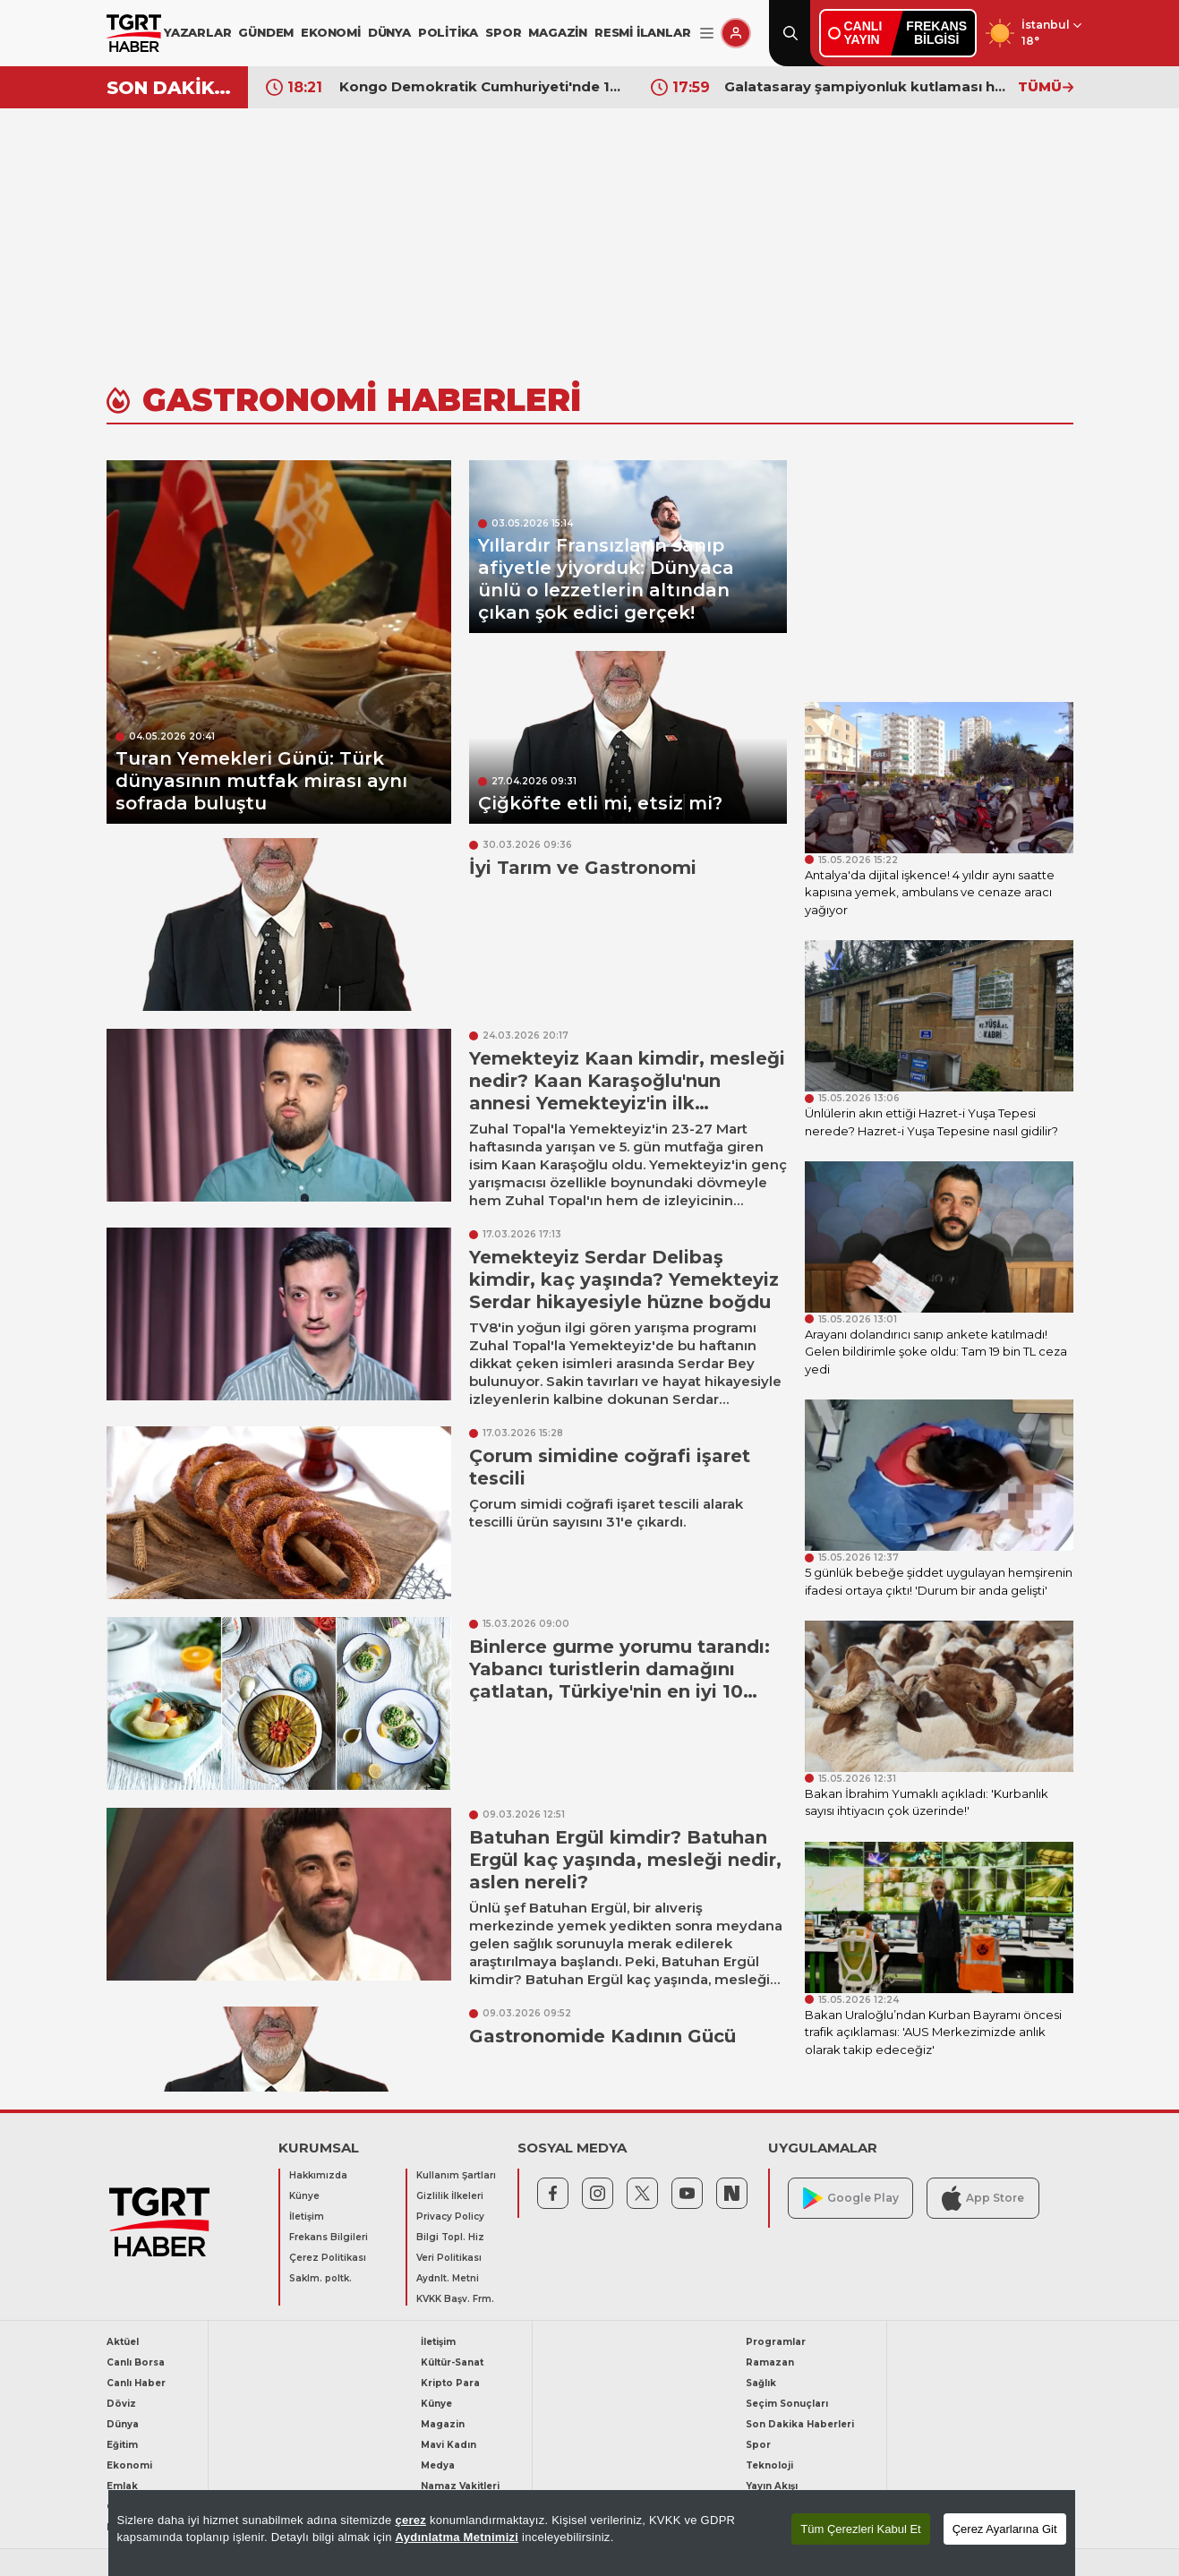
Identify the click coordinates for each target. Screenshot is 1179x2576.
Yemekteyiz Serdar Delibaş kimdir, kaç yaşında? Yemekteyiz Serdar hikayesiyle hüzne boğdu (624, 1279)
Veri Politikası (449, 2258)
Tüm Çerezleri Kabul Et (860, 2529)
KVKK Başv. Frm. (455, 2299)
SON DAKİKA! (171, 87)
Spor (758, 2445)
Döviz (121, 2403)
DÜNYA (389, 32)
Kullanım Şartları (456, 2175)
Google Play (851, 2198)
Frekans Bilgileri (328, 2237)
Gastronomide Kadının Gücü (602, 2036)
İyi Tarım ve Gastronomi (582, 867)
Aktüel (123, 2342)
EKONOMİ (331, 32)
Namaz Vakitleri (460, 2486)
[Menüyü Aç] (706, 33)
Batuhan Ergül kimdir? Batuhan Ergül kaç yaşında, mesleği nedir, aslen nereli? (625, 1860)
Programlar (776, 2342)
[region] (591, 2533)
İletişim (306, 2216)
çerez (410, 2520)
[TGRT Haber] (134, 33)
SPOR (503, 32)
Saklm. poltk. (320, 2278)
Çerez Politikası (327, 2258)
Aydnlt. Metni (447, 2278)
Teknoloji (769, 2465)
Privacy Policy (450, 2216)
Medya (438, 2465)
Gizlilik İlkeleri (449, 2196)
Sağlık (761, 2383)
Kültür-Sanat (452, 2362)
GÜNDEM (266, 32)
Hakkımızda (318, 2175)
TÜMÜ (1045, 86)
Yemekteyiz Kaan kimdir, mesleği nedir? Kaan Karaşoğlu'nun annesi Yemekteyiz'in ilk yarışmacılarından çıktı (627, 1092)
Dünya (123, 2424)
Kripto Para (450, 2383)
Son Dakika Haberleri (800, 2424)
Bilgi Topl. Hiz (450, 2237)
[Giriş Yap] (736, 33)
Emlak (122, 2486)
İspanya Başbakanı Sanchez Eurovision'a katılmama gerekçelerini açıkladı (481, 86)
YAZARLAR (197, 32)
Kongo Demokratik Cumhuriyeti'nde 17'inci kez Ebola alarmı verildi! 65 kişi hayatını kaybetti (866, 86)
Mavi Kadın (448, 2445)
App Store (983, 2198)
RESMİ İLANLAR (642, 32)
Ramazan (770, 2362)
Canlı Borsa (136, 2362)
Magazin (443, 2424)
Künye (304, 2196)
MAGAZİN (557, 32)
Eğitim (122, 2445)
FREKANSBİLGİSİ (936, 33)
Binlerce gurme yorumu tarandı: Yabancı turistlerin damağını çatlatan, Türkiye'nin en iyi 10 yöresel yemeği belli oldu (619, 1680)
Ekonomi (129, 2465)
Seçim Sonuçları (787, 2403)
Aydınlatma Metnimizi (457, 2537)
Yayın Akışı (772, 2486)
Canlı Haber (136, 2383)
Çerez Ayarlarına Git (1005, 2529)
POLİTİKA (448, 32)
